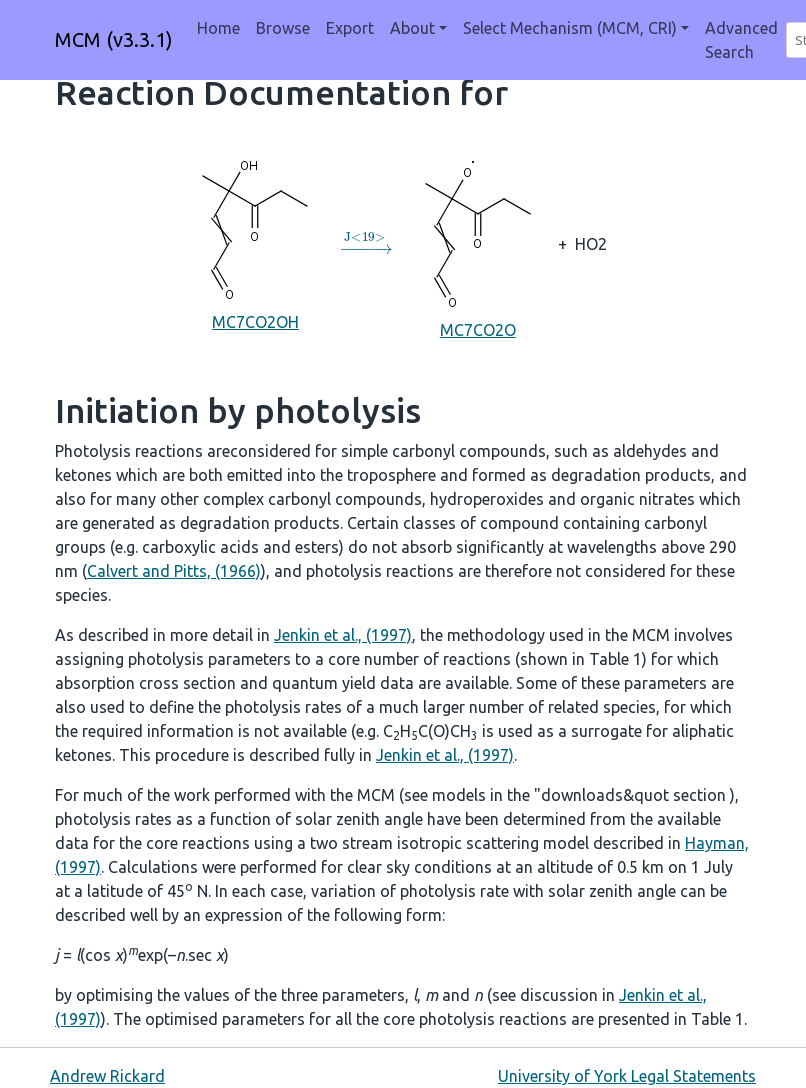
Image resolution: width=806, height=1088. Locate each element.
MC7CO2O (478, 243)
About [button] (412, 28)
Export (350, 28)
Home (218, 28)
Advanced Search (741, 40)
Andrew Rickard (107, 1076)
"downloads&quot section (632, 795)
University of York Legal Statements (627, 1076)
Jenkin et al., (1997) (343, 635)
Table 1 (615, 659)
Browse (283, 28)
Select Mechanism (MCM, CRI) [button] (570, 28)
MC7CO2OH (255, 243)
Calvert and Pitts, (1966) (174, 571)
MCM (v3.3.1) (114, 39)
